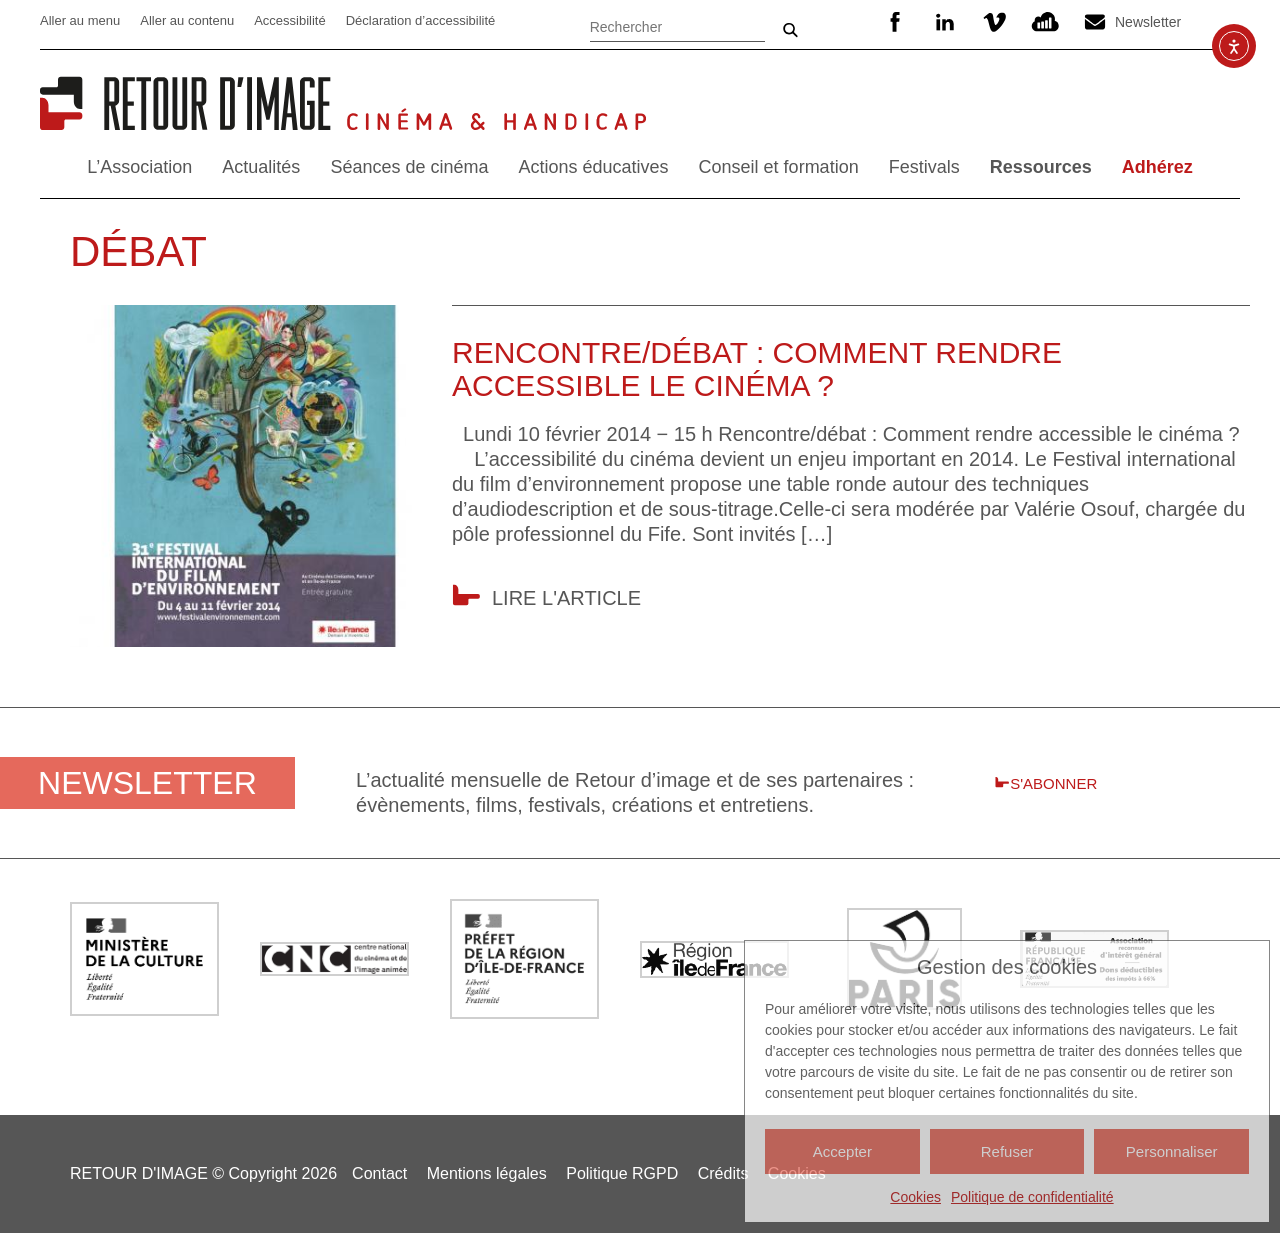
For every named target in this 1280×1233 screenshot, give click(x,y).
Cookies (915, 1197)
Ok (790, 30)
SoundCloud (1045, 22)
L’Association (139, 167)
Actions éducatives (593, 167)
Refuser (1007, 1151)
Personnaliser (1172, 1151)
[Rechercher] (677, 24)
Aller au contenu (187, 20)
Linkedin (945, 22)
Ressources (1041, 167)
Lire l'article (566, 598)
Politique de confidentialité (1032, 1197)
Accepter (842, 1151)
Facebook (895, 22)
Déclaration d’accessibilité (421, 20)
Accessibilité (290, 20)
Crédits (723, 1173)
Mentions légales (487, 1173)
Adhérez (1157, 167)
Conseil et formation (779, 167)
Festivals (924, 167)
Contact (379, 1173)
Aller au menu (80, 20)
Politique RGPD (622, 1173)
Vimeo (995, 22)
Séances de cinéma (409, 167)
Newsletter (1148, 22)
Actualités (261, 167)
